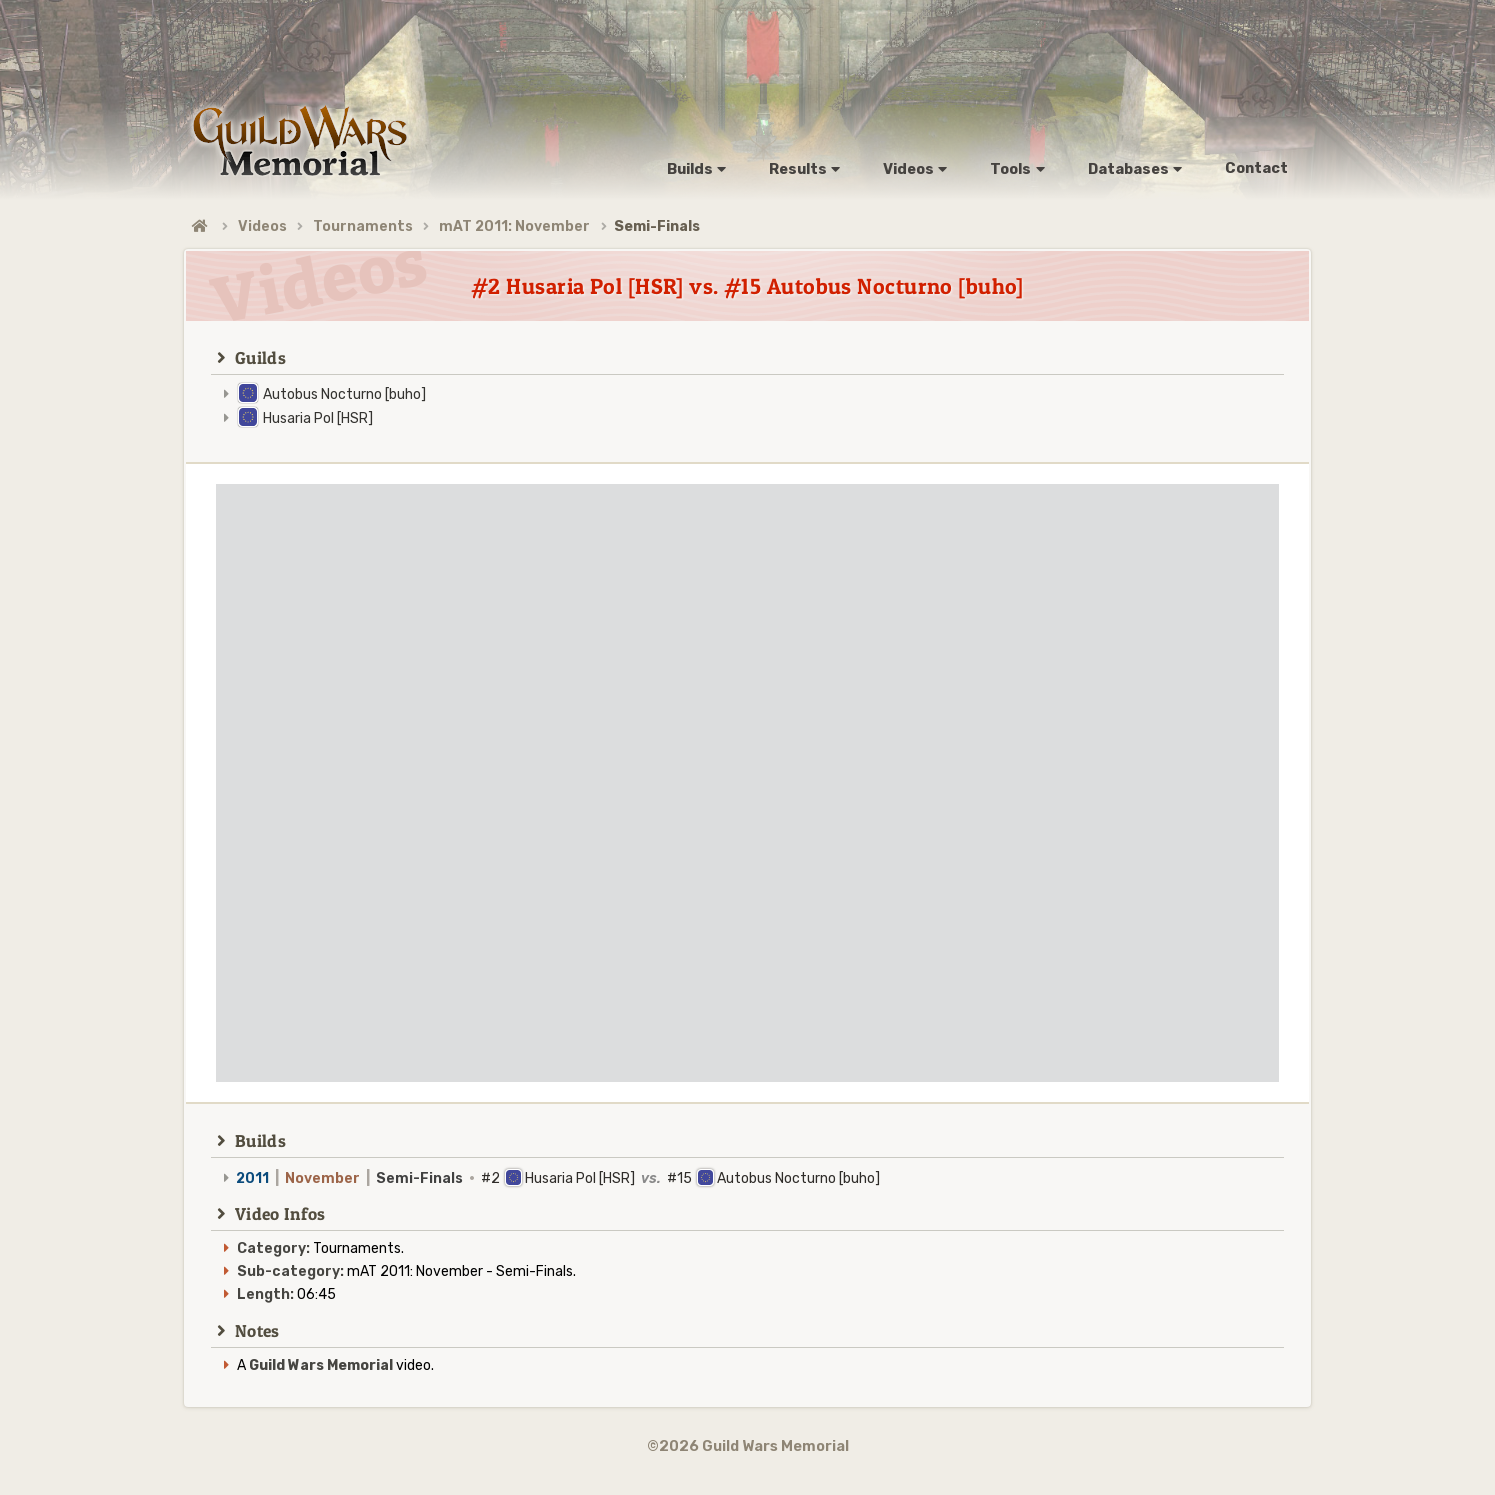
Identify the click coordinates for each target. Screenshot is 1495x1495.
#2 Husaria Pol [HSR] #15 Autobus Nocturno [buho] (558, 1178)
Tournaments (363, 226)
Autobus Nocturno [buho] (344, 394)
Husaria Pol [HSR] (318, 418)
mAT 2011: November (514, 226)
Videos (262, 226)
